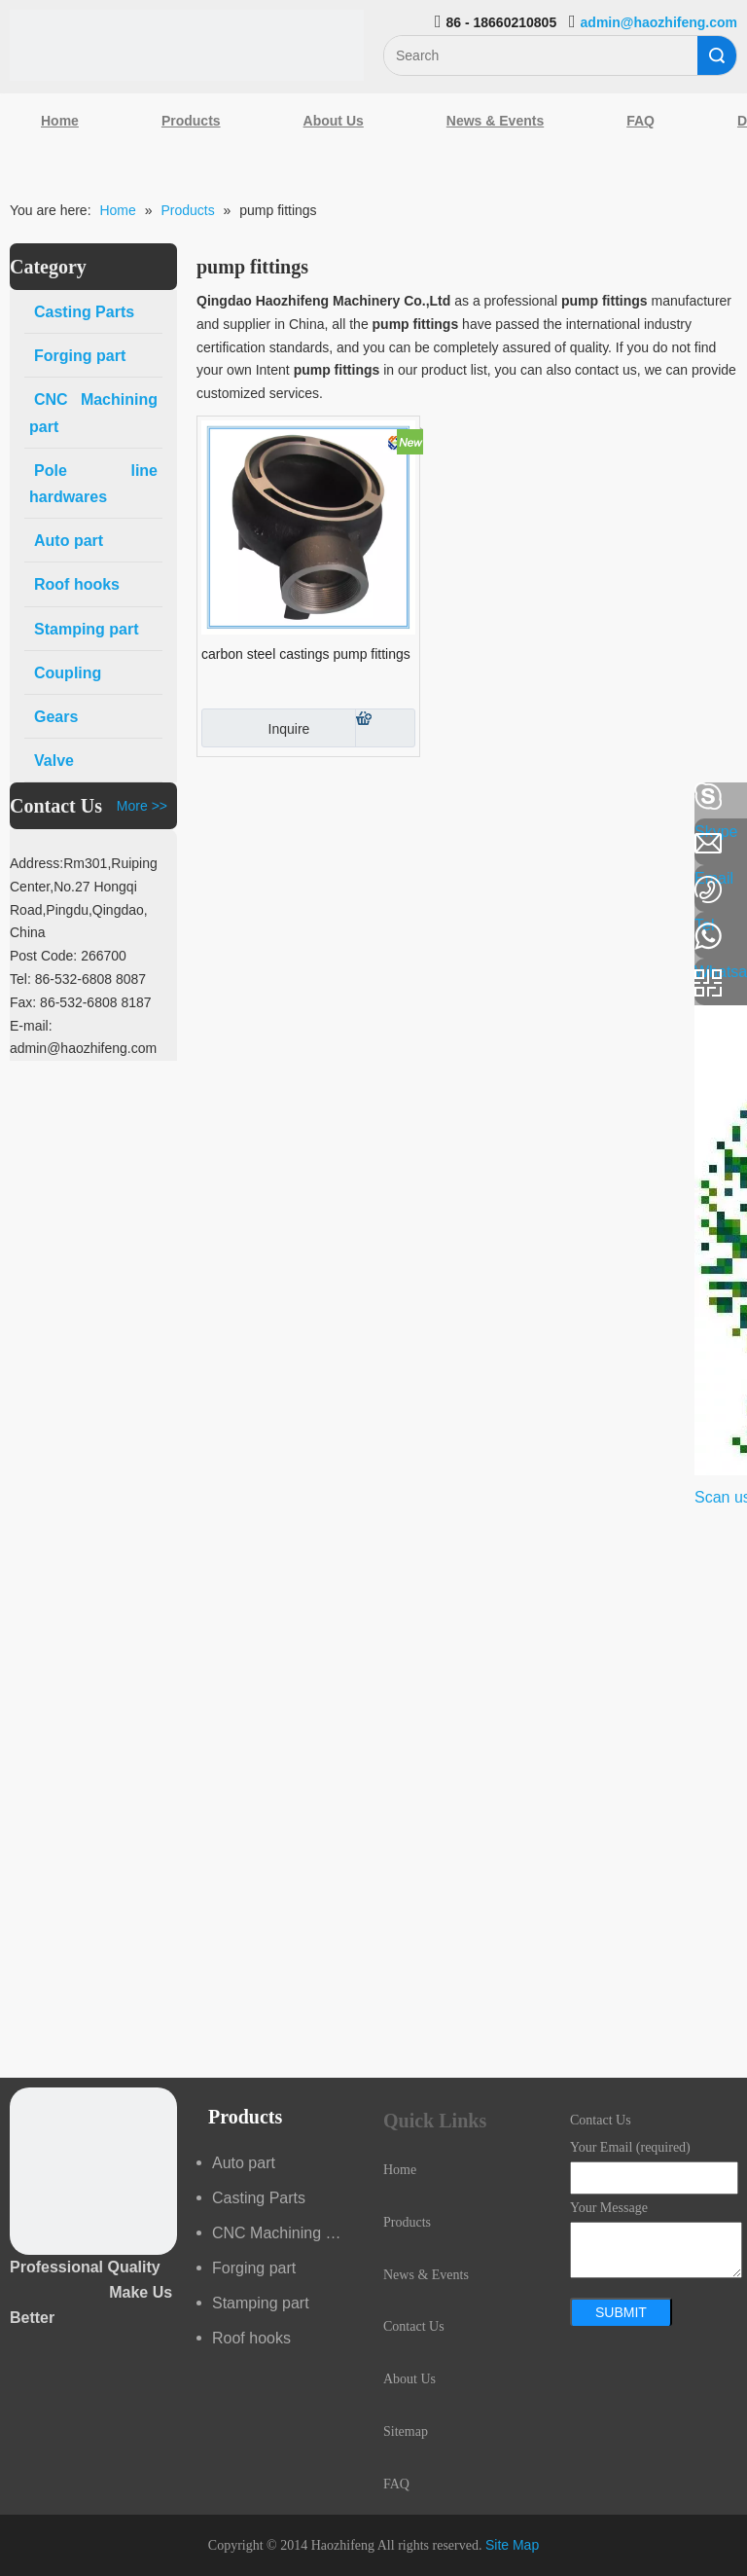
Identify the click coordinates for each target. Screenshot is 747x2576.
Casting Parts (258, 2198)
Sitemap (405, 2431)
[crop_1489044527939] (93, 2171)
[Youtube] (24, 951)
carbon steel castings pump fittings (305, 654)
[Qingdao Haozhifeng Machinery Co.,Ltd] (187, 45)
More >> (142, 806)
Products (191, 120)
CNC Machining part (282, 2233)
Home (60, 120)
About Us (333, 120)
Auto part (243, 2163)
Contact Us (414, 2326)
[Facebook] (24, 797)
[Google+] (24, 900)
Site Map (512, 2545)
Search (716, 55)
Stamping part (260, 2303)
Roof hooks (251, 2338)
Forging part (254, 2268)
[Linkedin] (24, 848)
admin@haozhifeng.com (659, 22)
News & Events (495, 120)
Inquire (255, 727)
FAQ (640, 120)
